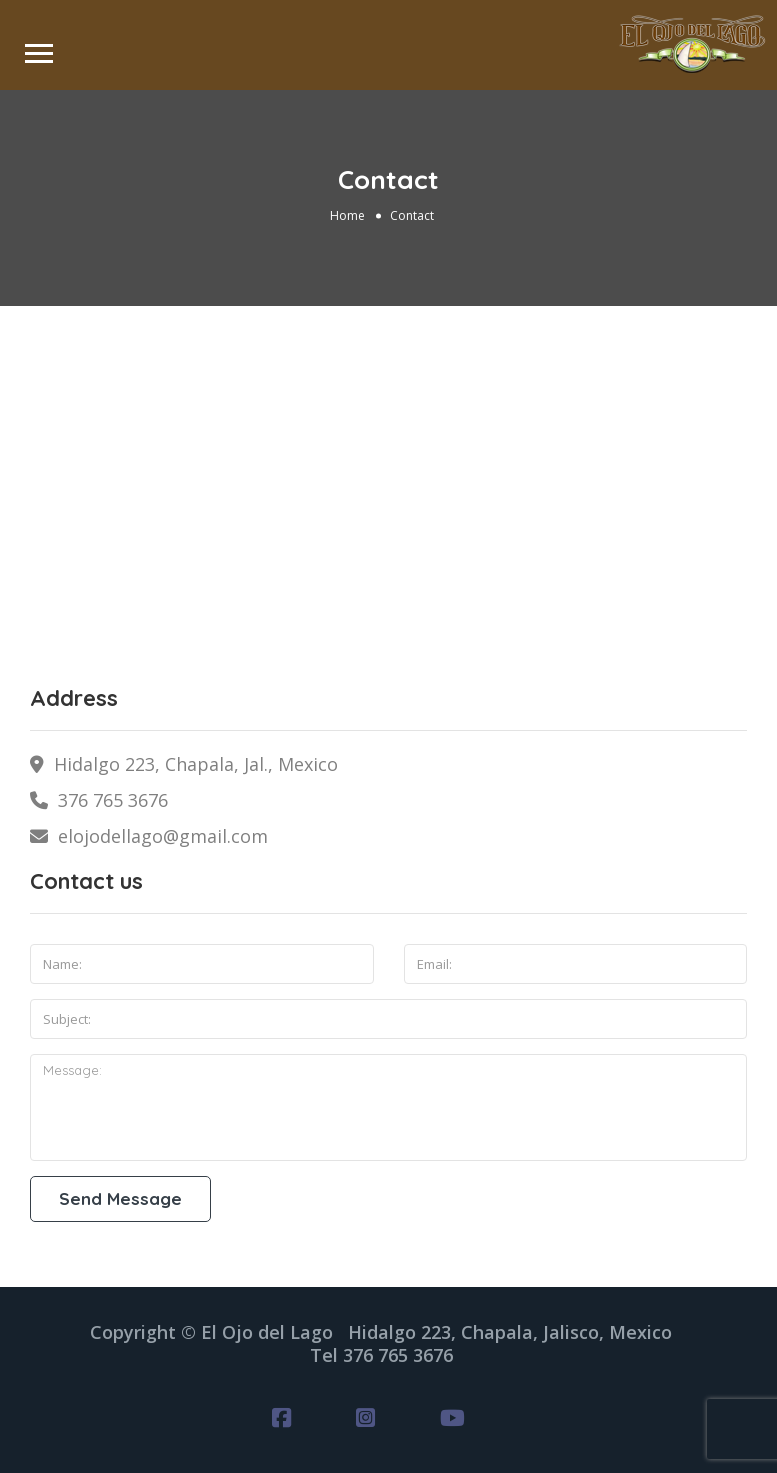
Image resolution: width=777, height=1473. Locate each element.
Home (347, 215)
